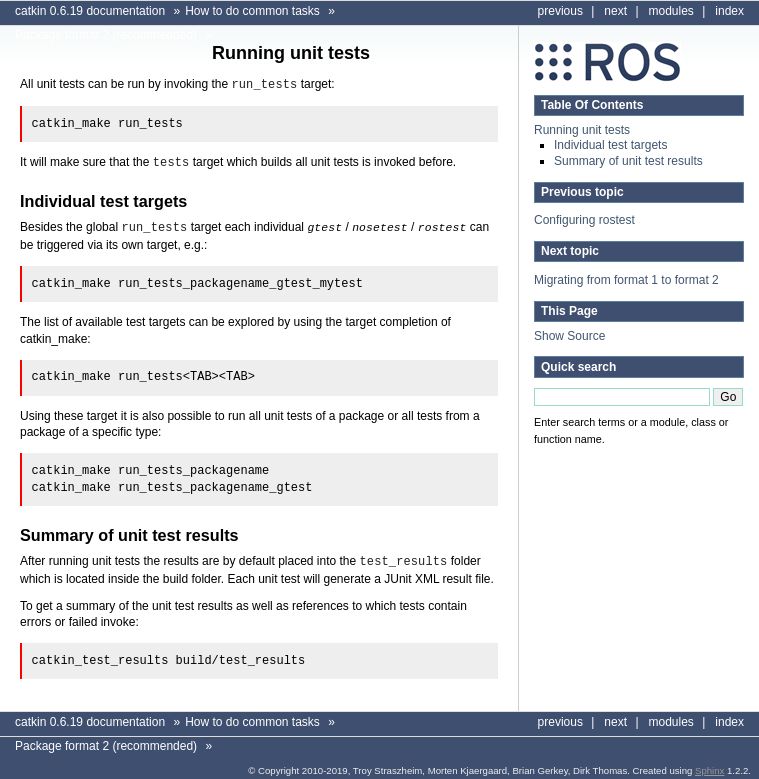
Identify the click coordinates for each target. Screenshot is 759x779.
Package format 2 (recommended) (106, 35)
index (729, 11)
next (615, 11)
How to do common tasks (252, 11)
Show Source (569, 336)
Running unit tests (582, 130)
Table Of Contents (592, 105)
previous (560, 11)
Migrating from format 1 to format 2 (626, 280)
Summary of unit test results (628, 161)
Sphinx (709, 766)
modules (671, 11)
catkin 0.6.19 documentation (90, 11)
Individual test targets (610, 145)
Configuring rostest (584, 220)
